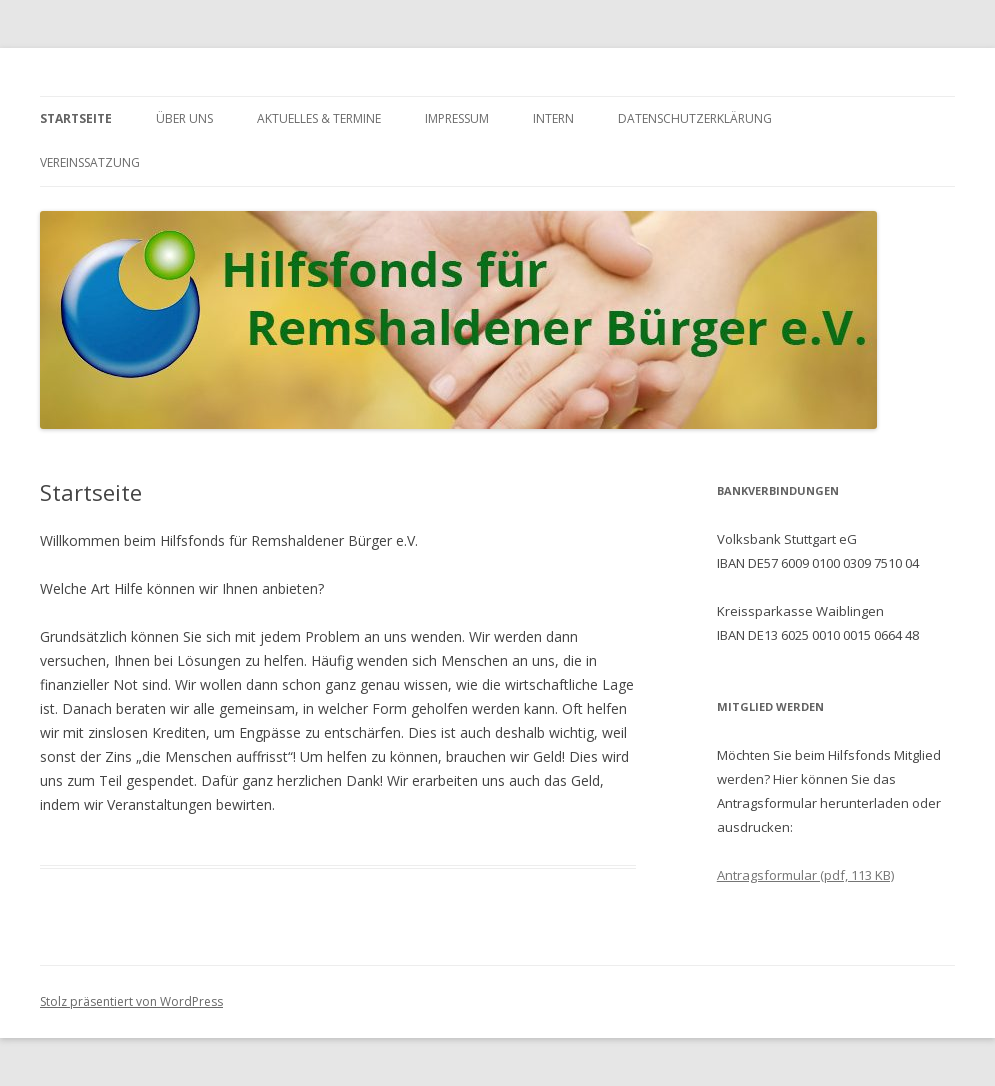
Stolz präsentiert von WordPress (131, 1001)
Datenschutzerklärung (695, 118)
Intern (553, 118)
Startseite (76, 118)
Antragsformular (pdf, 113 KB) (805, 875)
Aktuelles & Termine (319, 118)
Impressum (457, 118)
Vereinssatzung (90, 162)
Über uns (184, 118)
